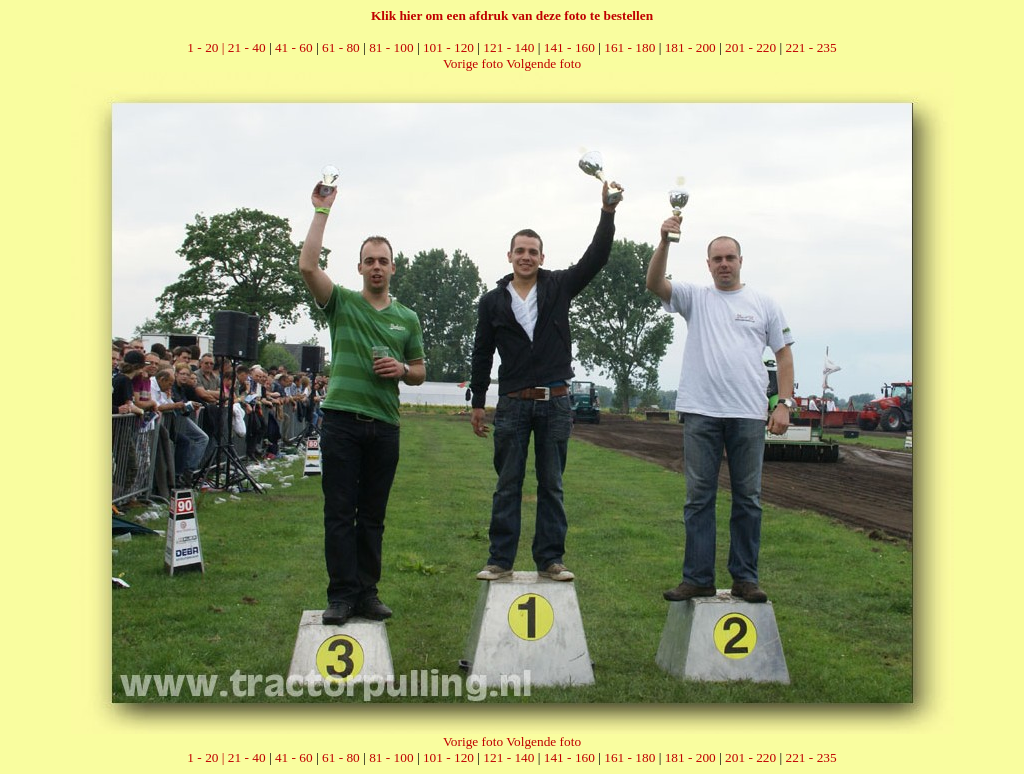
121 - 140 (508, 47)
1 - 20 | (207, 47)
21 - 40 (247, 47)
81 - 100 (391, 47)
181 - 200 (690, 47)
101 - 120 (448, 47)
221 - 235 (811, 47)
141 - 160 (569, 47)
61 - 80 (341, 47)
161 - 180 (629, 47)
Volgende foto (543, 63)
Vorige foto (473, 63)
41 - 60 (294, 47)
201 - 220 (750, 47)
